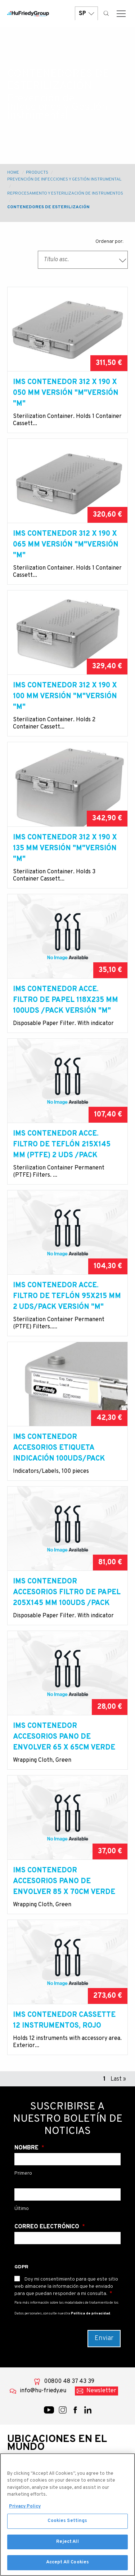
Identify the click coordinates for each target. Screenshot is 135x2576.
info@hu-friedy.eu (43, 2390)
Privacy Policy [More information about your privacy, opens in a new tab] (25, 2510)
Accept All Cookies (67, 2566)
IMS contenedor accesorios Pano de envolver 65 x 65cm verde (64, 1736)
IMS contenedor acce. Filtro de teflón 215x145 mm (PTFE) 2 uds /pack (62, 1144)
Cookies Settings (67, 2524)
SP (86, 13)
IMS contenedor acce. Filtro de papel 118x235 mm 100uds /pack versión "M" (65, 1000)
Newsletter (101, 2390)
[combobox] (83, 260)
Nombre (27, 2148)
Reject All (67, 2545)
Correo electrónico (47, 2227)
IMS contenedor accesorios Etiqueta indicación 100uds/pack (59, 1447)
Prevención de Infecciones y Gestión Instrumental (64, 179)
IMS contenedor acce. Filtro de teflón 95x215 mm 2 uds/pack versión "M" (67, 1296)
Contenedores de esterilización (48, 207)
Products (37, 172)
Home (13, 172)
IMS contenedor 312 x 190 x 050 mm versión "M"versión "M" (65, 393)
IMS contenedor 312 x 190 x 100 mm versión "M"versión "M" (65, 696)
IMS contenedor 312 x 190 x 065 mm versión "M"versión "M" (65, 544)
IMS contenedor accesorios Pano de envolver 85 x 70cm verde (64, 1881)
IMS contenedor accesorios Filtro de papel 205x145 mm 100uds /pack (67, 1592)
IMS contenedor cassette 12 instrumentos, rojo (64, 2020)
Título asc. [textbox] (56, 259)
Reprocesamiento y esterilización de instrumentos (65, 193)
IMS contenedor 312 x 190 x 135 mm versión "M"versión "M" (65, 848)
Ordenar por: (109, 242)
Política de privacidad (90, 2313)
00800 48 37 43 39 (69, 2381)
